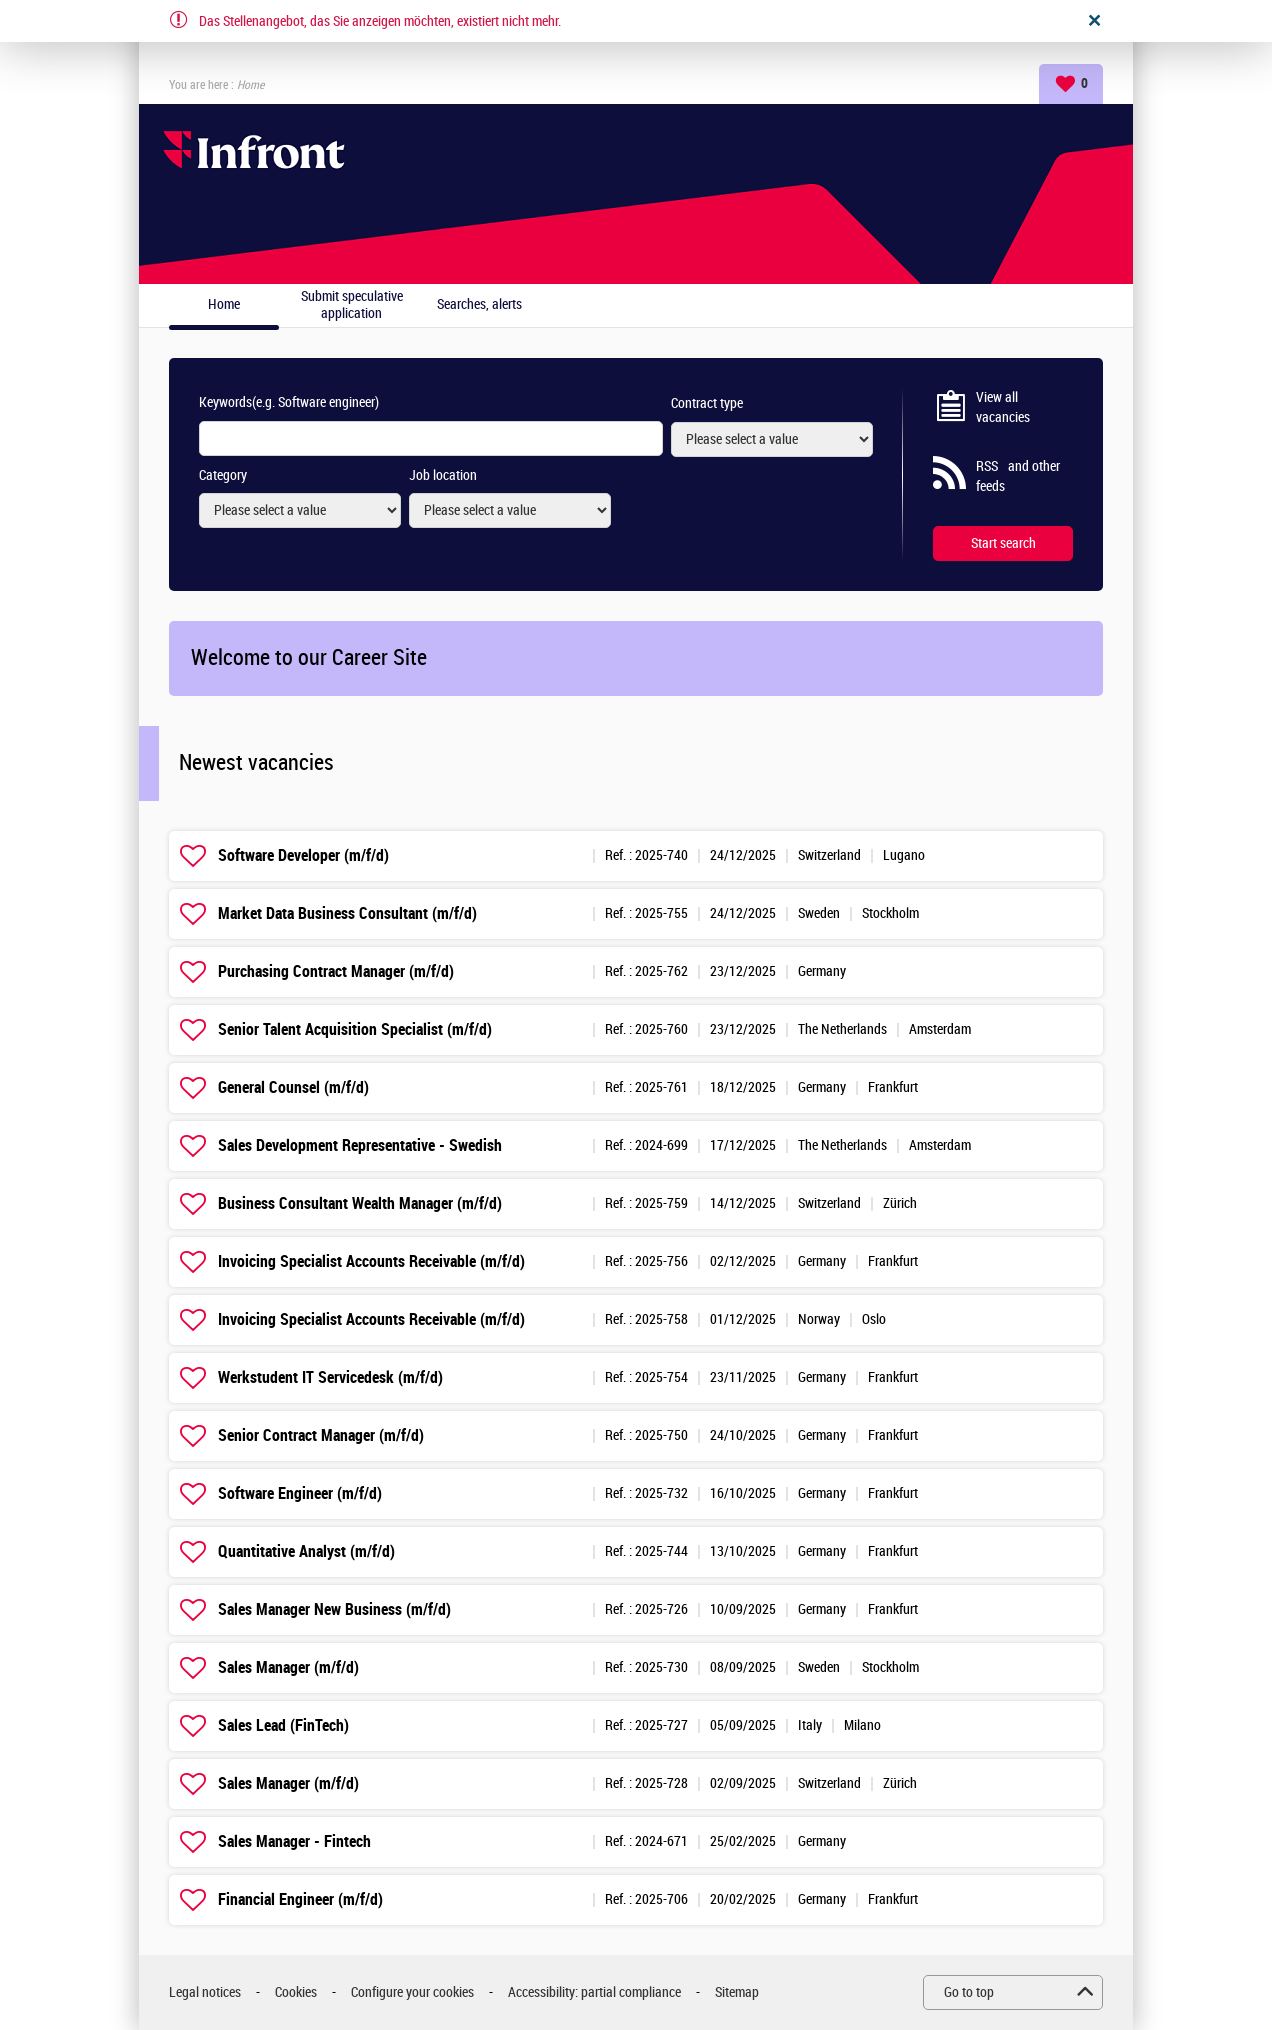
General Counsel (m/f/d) (293, 1087)
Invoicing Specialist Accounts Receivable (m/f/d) (371, 1261)
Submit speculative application (352, 305)
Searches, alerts (479, 305)
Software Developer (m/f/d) (303, 855)
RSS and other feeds (1018, 476)
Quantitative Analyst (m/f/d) (306, 1551)
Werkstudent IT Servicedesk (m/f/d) (330, 1377)
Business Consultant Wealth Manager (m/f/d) (360, 1203)
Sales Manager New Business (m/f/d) (334, 1609)
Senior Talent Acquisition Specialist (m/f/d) (355, 1029)
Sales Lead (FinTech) (283, 1725)
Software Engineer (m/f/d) (300, 1493)
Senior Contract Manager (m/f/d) (321, 1435)
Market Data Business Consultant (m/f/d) (347, 913)
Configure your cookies (412, 1992)
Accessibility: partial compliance (594, 1992)
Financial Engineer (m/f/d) (300, 1899)
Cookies (296, 1992)
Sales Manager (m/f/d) (288, 1667)
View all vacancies (1003, 407)
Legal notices (205, 1992)
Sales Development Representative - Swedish (360, 1145)
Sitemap (737, 1992)
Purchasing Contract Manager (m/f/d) (336, 971)
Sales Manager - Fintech (294, 1841)
